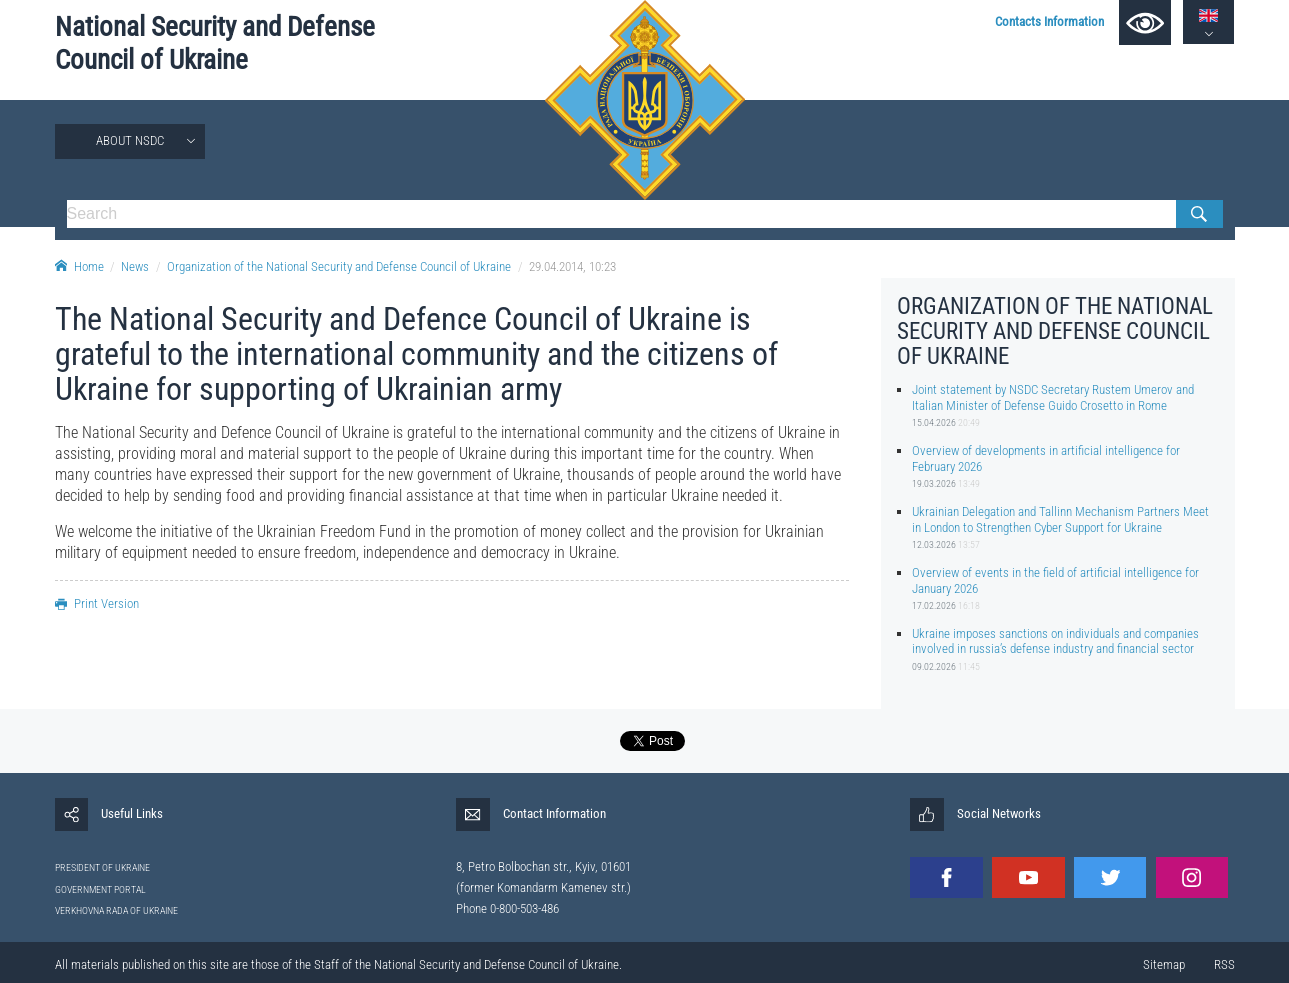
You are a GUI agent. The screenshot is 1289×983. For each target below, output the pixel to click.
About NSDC (130, 140)
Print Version (97, 603)
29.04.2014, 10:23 (572, 266)
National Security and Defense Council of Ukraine (215, 43)
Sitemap (1164, 964)
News (135, 266)
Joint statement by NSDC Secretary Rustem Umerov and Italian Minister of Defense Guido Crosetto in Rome (1053, 397)
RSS (1224, 964)
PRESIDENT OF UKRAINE (102, 867)
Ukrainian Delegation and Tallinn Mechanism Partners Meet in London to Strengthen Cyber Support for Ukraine (1060, 519)
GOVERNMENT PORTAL (100, 889)
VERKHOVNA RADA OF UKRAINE (116, 910)
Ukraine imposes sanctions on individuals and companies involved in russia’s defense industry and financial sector (1055, 641)
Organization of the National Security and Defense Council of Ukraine (339, 266)
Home (79, 266)
